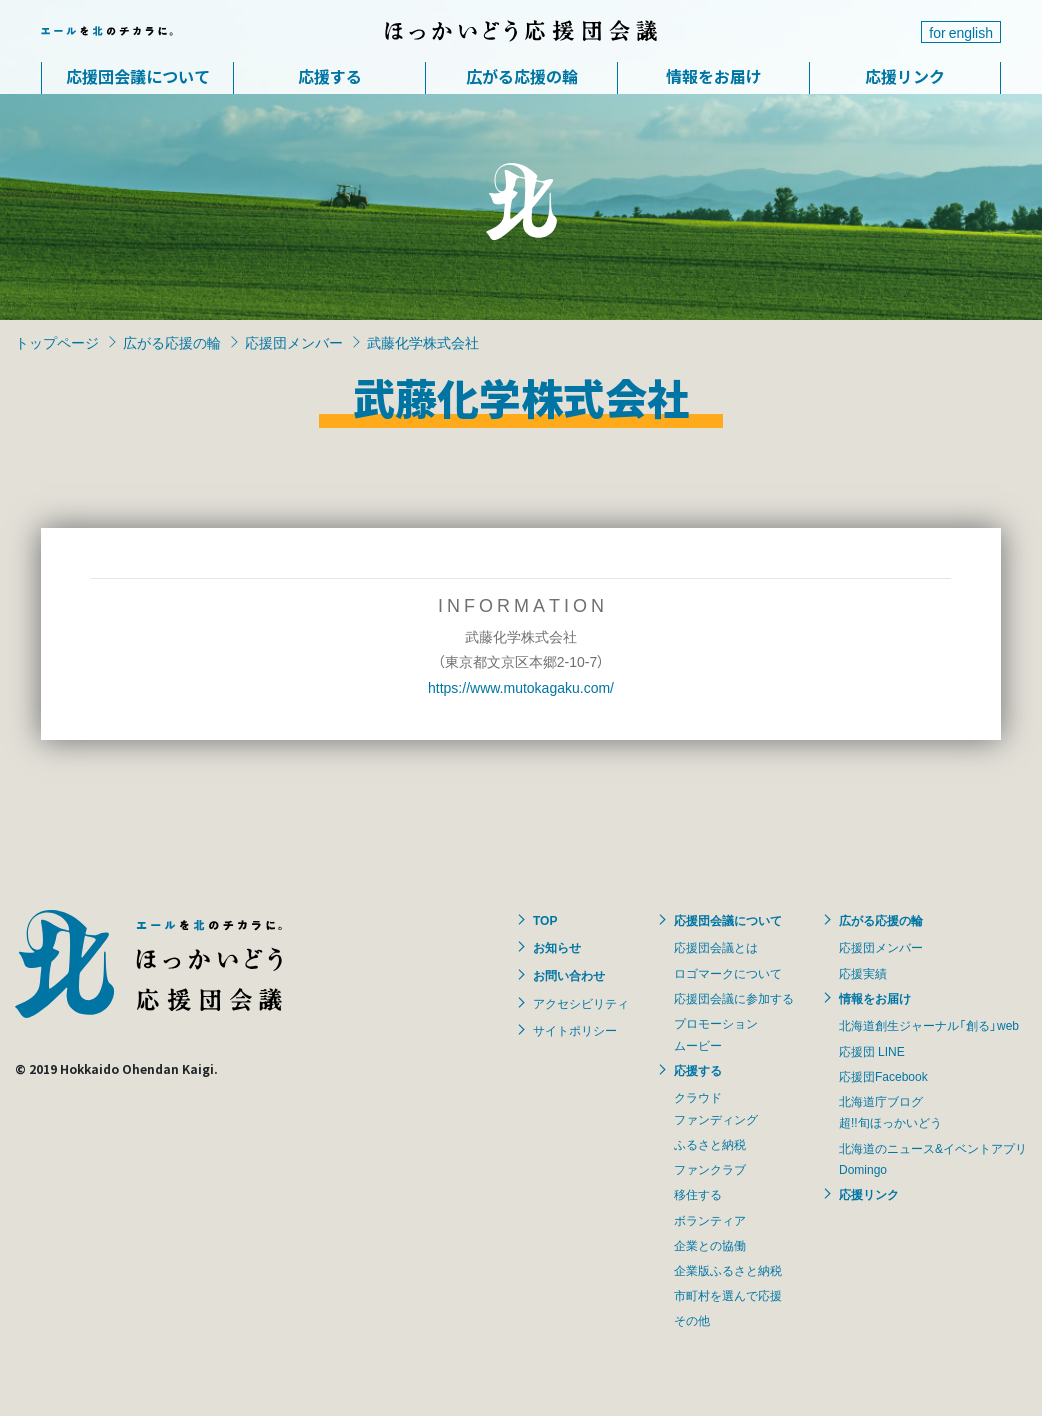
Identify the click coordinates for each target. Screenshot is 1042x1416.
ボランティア (710, 1220)
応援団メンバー (294, 342)
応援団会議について (138, 76)
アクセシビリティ (581, 1003)
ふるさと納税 (710, 1144)
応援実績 (863, 973)
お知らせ (557, 947)
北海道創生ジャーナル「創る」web (929, 1025)
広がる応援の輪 (522, 76)
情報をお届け (714, 76)
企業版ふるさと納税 (728, 1270)
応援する (330, 76)
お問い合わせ (569, 975)
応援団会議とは (716, 947)
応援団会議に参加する (734, 998)
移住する (698, 1194)
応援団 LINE (872, 1051)
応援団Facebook (883, 1076)
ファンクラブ (710, 1169)
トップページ (57, 342)
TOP (545, 920)
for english (961, 32)
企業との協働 (710, 1245)
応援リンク (905, 76)
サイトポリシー (575, 1030)
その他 (692, 1320)
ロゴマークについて (728, 973)
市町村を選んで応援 (728, 1295)
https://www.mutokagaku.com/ (521, 687)
